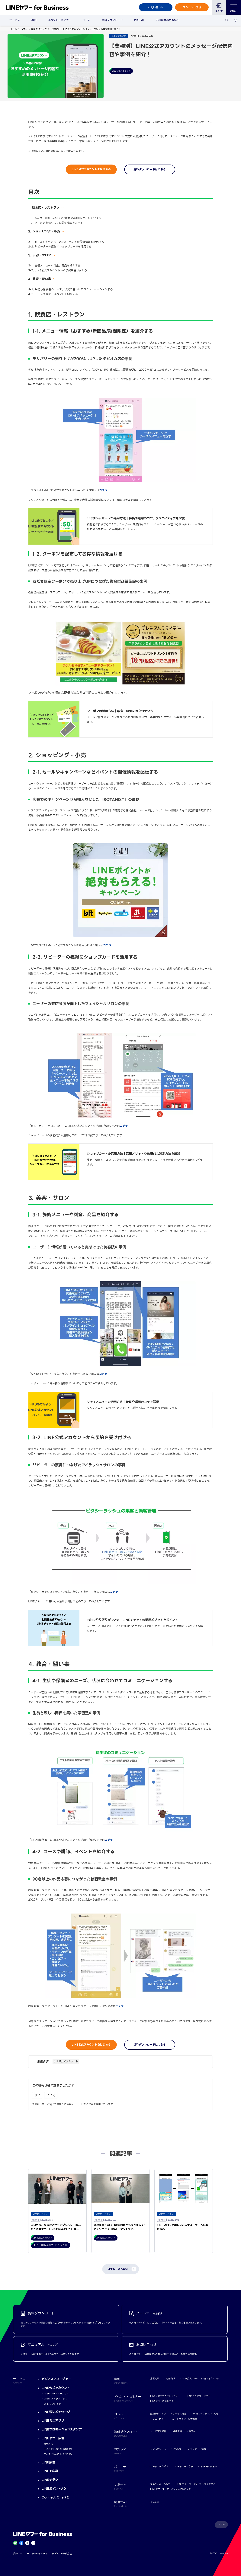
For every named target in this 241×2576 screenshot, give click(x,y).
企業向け (154, 2378)
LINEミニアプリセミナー (200, 2396)
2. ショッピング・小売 (44, 231)
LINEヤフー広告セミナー (163, 2401)
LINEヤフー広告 (53, 2438)
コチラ (103, 490)
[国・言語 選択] (235, 20)
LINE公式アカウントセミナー (165, 2396)
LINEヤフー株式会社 (61, 2553)
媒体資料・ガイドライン (185, 2431)
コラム (86, 20)
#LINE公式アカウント (65, 2061)
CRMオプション (52, 2404)
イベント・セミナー (59, 20)
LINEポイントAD (54, 2488)
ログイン (219, 11)
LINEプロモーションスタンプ (62, 2429)
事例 (34, 20)
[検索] (227, 20)
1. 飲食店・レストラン (43, 207)
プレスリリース (158, 2449)
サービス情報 (179, 2413)
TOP (223, 2524)
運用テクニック (39, 29)
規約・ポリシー (21, 2553)
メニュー (233, 7)
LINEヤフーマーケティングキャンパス (196, 2484)
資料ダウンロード (112, 20)
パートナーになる (184, 2466)
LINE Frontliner (208, 2466)
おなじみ (154, 2501)
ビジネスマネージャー (56, 2379)
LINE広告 (48, 2462)
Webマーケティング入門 (205, 2413)
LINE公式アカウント (56, 2388)
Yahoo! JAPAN (40, 2553)
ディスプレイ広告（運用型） (58, 2449)
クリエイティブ (157, 2418)
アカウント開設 (192, 7)
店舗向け (170, 2378)
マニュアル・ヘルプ (160, 2484)
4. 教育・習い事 (39, 279)
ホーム (13, 29)
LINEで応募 (50, 2471)
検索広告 (48, 2444)
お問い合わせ (156, 7)
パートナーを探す (159, 2466)
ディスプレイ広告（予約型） (58, 2454)
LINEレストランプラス (55, 2398)
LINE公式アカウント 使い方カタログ (200, 2378)
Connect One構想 (55, 2497)
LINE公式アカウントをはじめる (91, 169)
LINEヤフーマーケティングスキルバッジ (170, 2489)
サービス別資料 (158, 2431)
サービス (14, 20)
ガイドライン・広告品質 (184, 2418)
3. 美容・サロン (39, 255)
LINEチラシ (50, 2479)
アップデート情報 (197, 2449)
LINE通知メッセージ (56, 2412)
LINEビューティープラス (56, 2393)
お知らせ (139, 20)
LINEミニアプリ (53, 2420)
